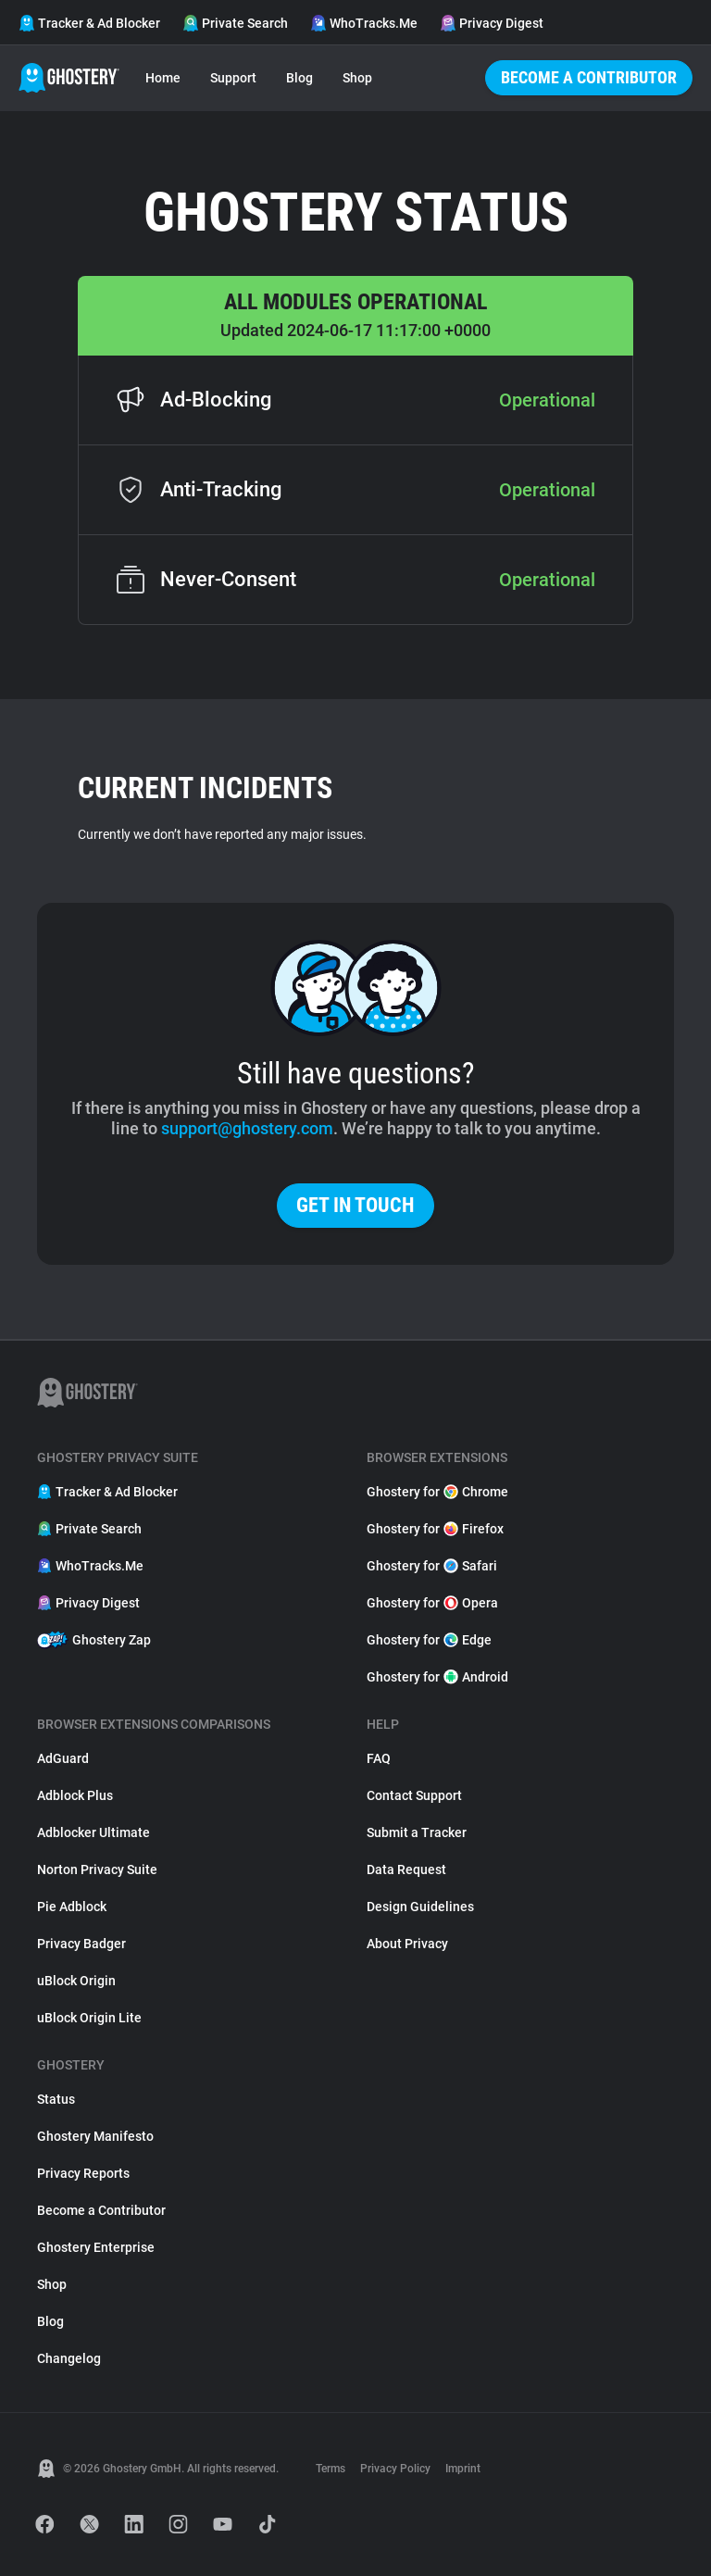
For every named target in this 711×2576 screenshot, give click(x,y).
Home (163, 77)
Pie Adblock (71, 1906)
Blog (299, 77)
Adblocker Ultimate (93, 1832)
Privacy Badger (81, 1943)
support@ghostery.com (247, 1128)
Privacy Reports (83, 2173)
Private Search (235, 23)
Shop (357, 77)
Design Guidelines (420, 1906)
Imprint (462, 2468)
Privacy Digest (491, 23)
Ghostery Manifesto (95, 2136)
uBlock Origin (76, 1980)
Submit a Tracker (417, 1832)
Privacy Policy (395, 2468)
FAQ (379, 1758)
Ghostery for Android (437, 1676)
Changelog (69, 2358)
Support (233, 77)
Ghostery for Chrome (437, 1491)
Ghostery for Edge (429, 1639)
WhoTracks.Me (364, 23)
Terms (330, 2468)
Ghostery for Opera (432, 1602)
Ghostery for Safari (432, 1565)
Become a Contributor (589, 77)
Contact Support (414, 1795)
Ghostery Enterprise (96, 2247)
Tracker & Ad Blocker (89, 23)
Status (56, 2099)
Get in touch (355, 1205)
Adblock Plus (75, 1795)
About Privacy (407, 1943)
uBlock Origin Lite (89, 2017)
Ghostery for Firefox (435, 1528)
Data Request (406, 1869)
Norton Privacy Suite (97, 1869)
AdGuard (63, 1758)
